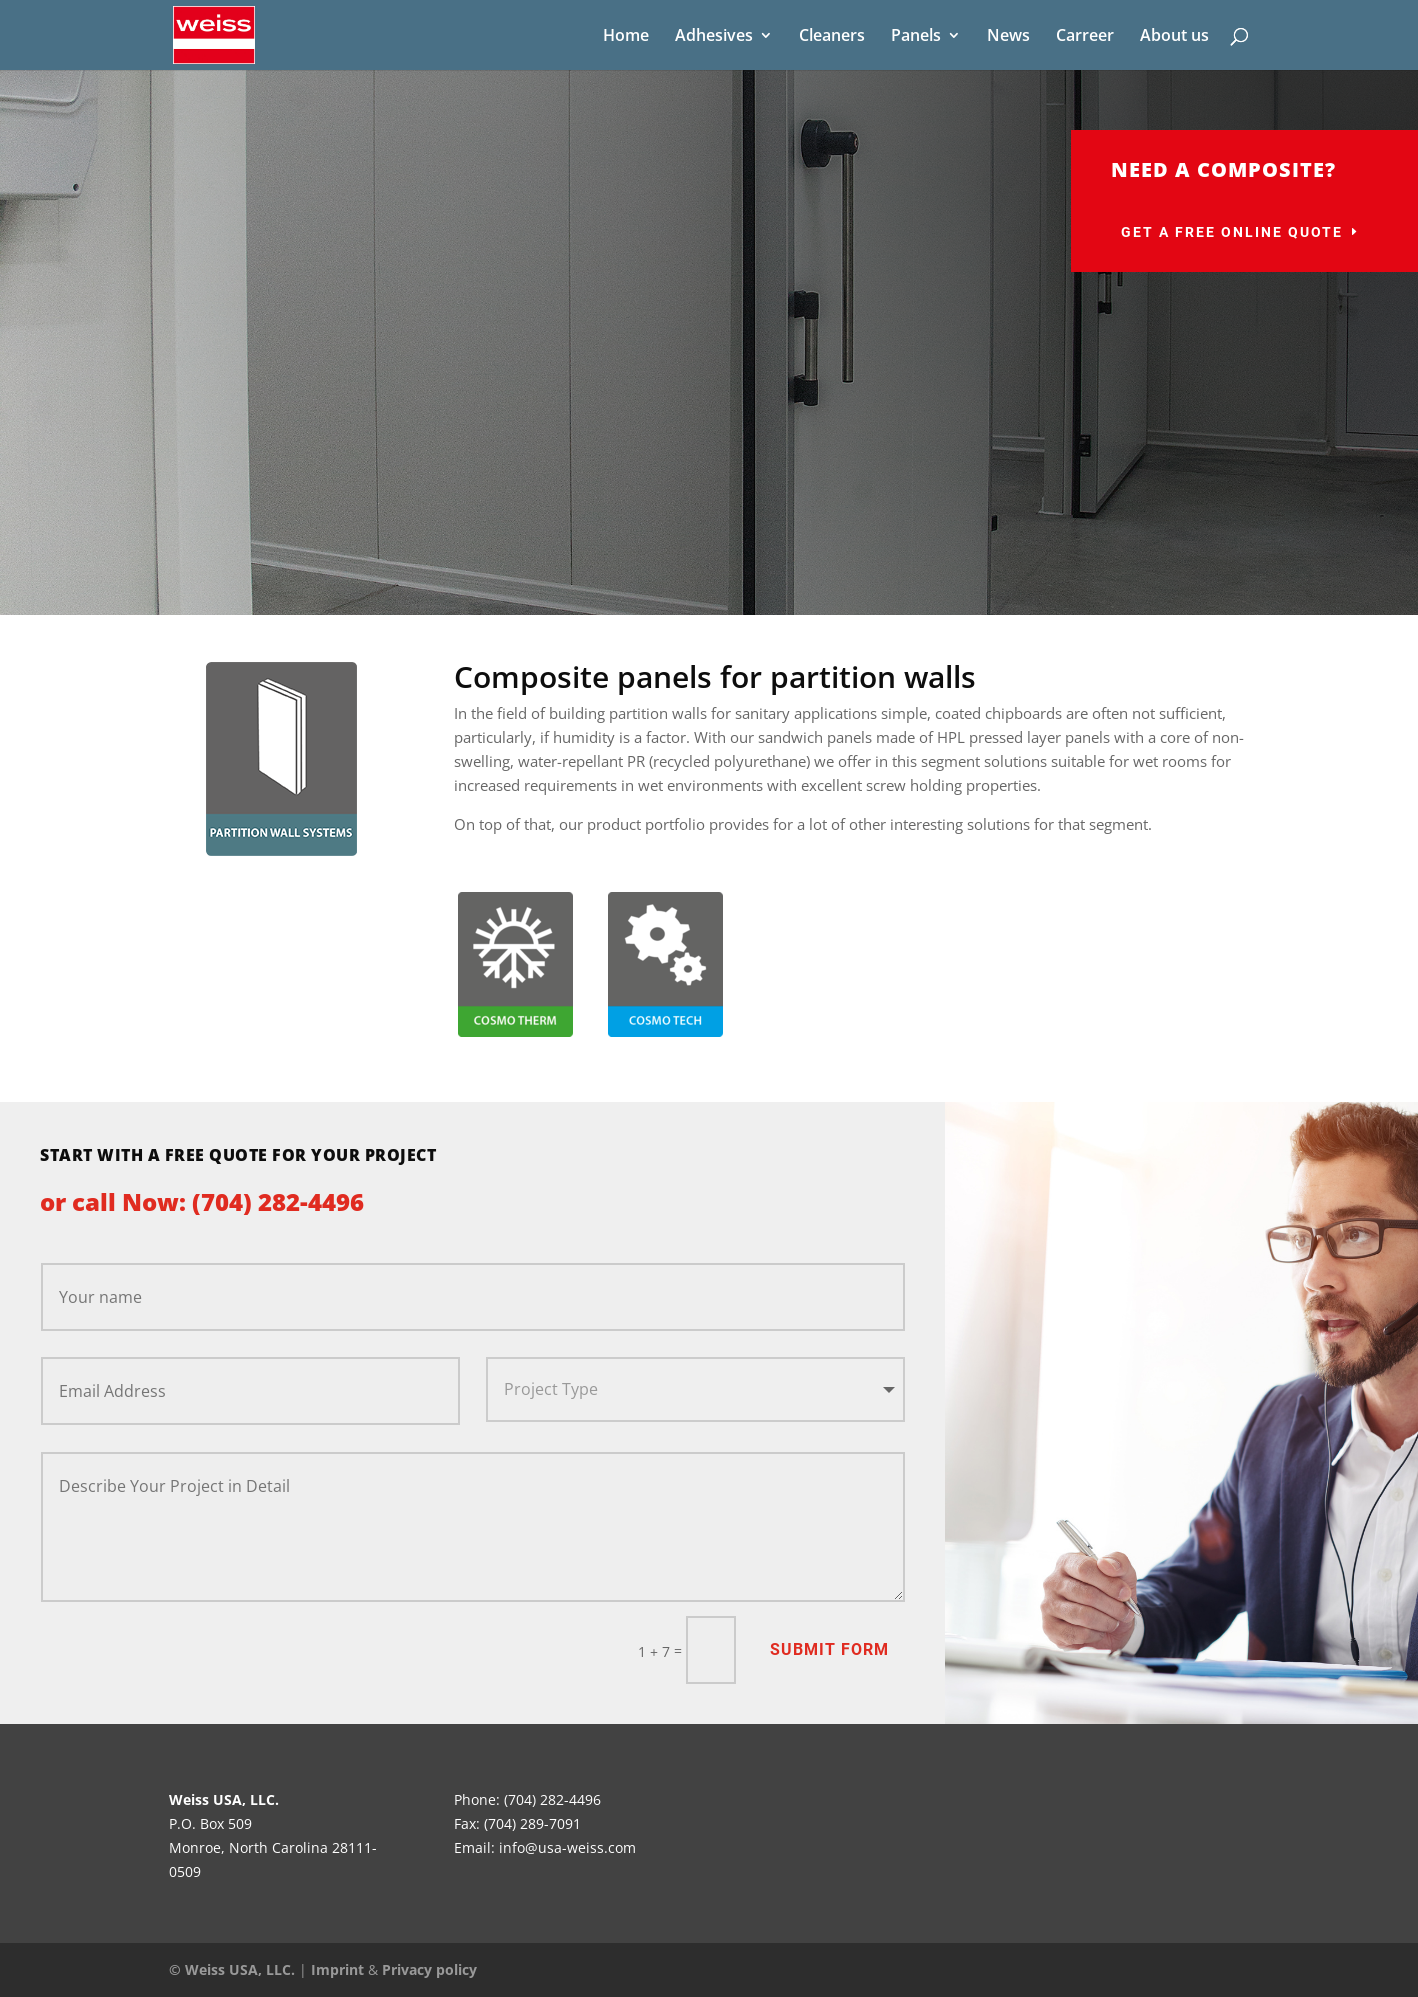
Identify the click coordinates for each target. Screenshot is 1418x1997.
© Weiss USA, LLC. (232, 1969)
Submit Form (829, 1649)
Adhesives (714, 37)
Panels (916, 37)
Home (626, 37)
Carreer (1085, 37)
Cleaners (832, 37)
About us (1174, 37)
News (1008, 37)
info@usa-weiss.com (567, 1847)
